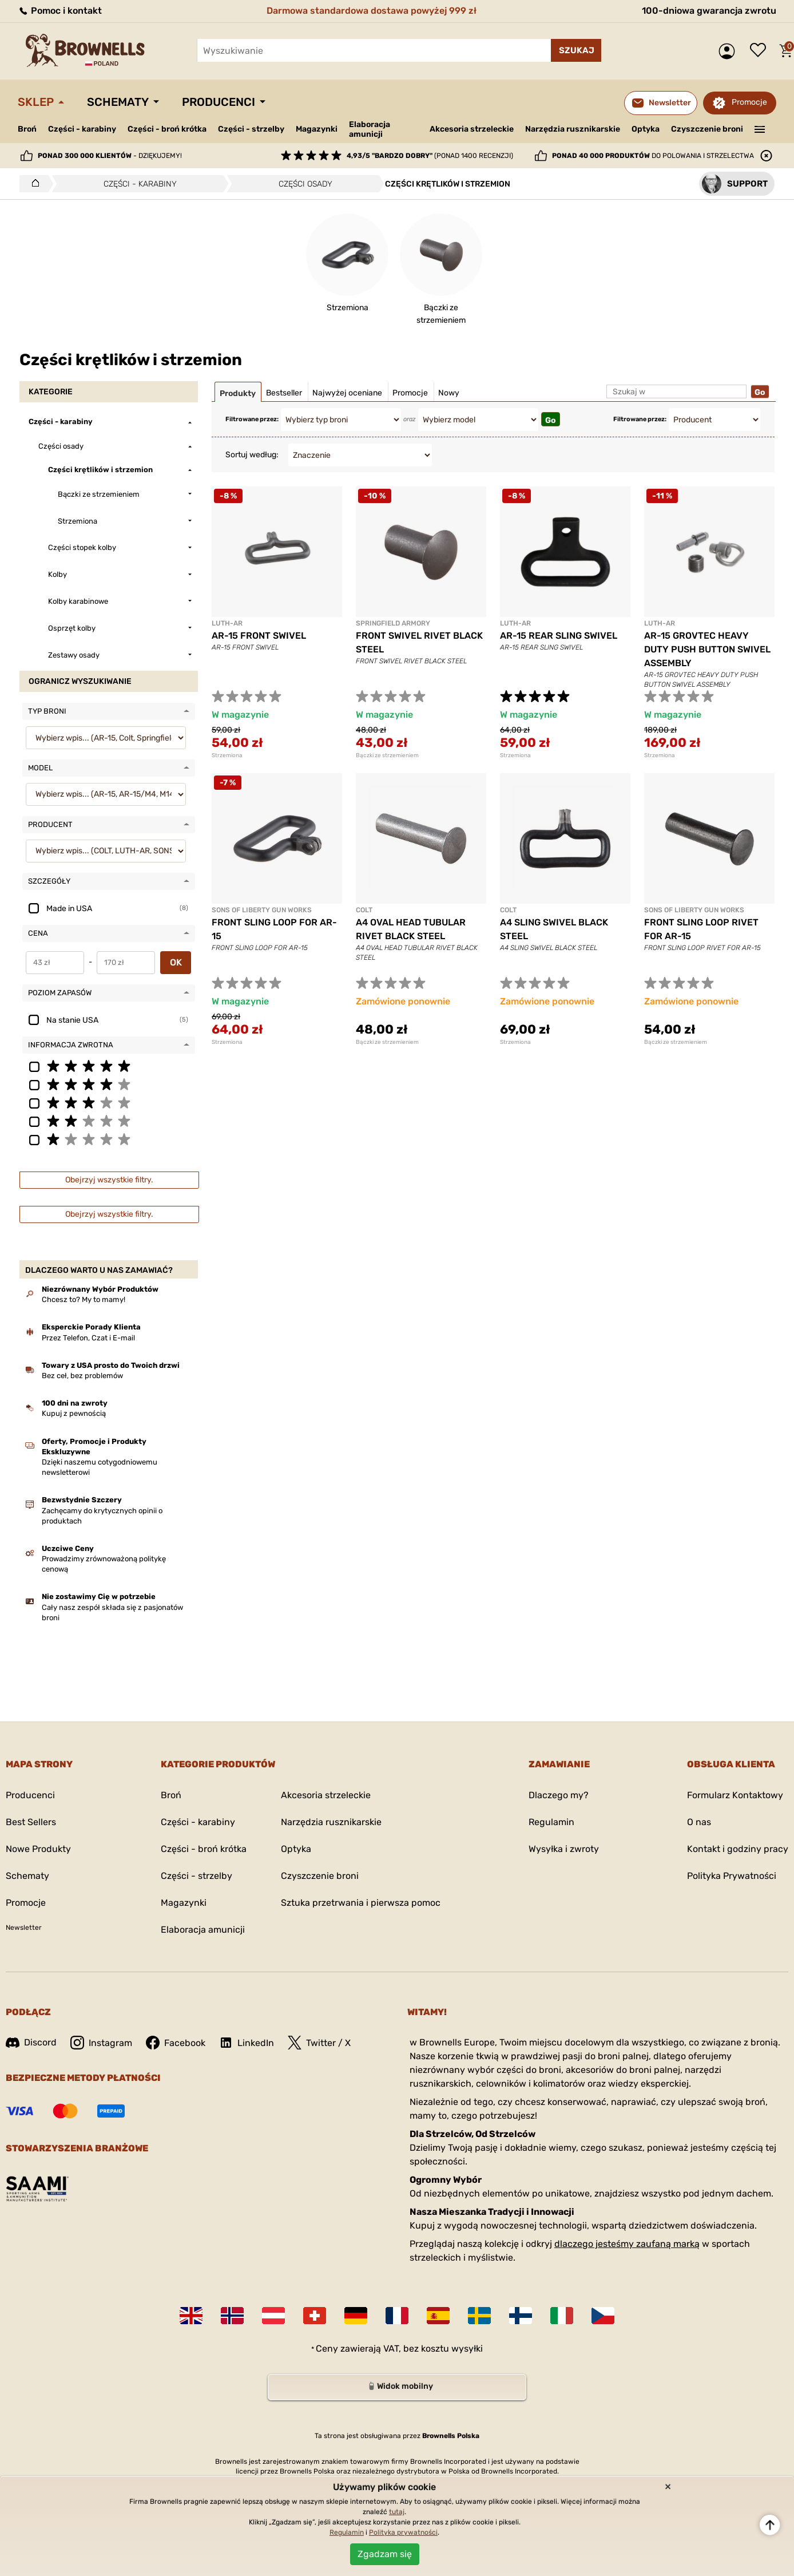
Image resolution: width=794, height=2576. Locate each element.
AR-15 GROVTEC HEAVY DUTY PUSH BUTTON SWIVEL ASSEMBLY (707, 649)
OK (176, 962)
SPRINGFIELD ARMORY (393, 623)
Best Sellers (31, 1822)
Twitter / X (319, 2042)
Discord (31, 2042)
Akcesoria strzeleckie (472, 129)
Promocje (749, 102)
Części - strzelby (251, 129)
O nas (699, 1822)
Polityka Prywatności (731, 1875)
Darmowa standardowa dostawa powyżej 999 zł (372, 10)
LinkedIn (246, 2042)
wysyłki (467, 2348)
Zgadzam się (385, 2554)
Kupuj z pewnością (74, 1413)
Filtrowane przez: (252, 419)
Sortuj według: (252, 455)
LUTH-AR (227, 623)
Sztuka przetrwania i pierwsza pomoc (360, 1902)
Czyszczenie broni (707, 129)
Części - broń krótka (167, 129)
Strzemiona (227, 755)
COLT (364, 910)
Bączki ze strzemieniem (387, 755)
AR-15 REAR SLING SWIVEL (558, 635)
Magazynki (317, 129)
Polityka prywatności (403, 2532)
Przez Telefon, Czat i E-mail (88, 1337)
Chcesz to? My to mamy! (83, 1299)
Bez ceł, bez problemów (82, 1375)
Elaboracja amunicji (369, 129)
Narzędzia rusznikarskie (572, 129)
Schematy (118, 102)
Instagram (101, 2042)
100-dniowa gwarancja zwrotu (709, 10)
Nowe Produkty (38, 1848)
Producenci (218, 102)
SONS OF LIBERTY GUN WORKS (262, 910)
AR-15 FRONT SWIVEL (259, 635)
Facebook (175, 2042)
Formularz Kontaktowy (735, 1795)
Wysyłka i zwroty (564, 1848)
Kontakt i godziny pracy (737, 1848)
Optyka (646, 129)
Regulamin (551, 1822)
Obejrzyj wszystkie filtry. (109, 1180)
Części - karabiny (82, 129)
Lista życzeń (761, 51)
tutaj (396, 2512)
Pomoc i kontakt (60, 10)
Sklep (36, 102)
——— (760, 128)
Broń (27, 129)
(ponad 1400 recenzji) (430, 156)
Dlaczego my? (559, 1795)
